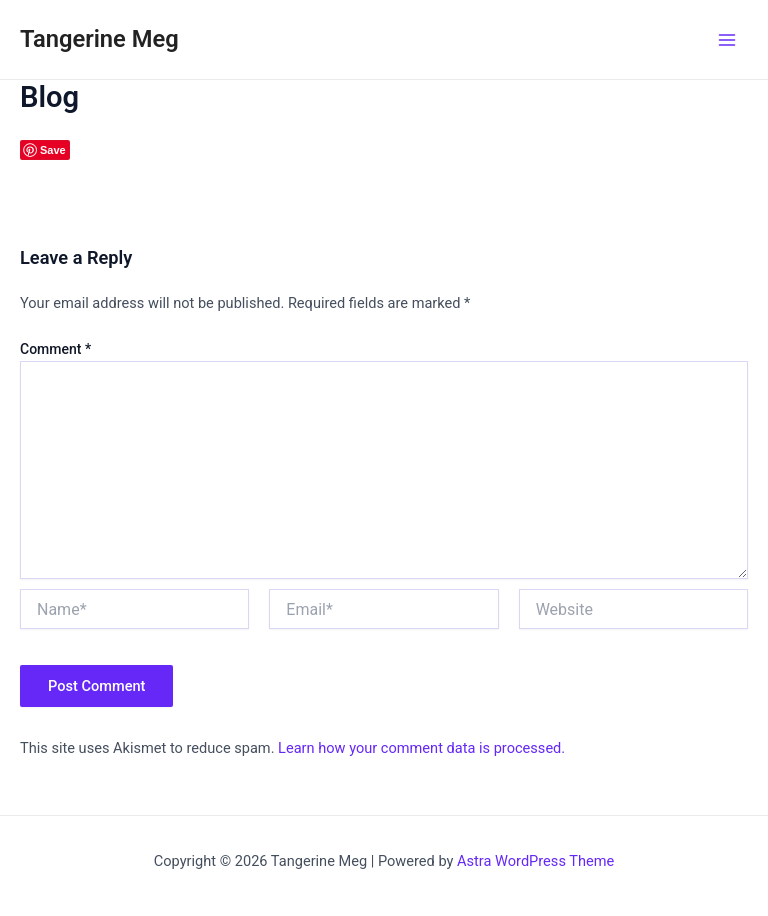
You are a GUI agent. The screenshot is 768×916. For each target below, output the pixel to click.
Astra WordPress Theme (535, 861)
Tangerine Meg (99, 39)
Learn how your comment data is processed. (421, 748)
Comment (55, 349)
